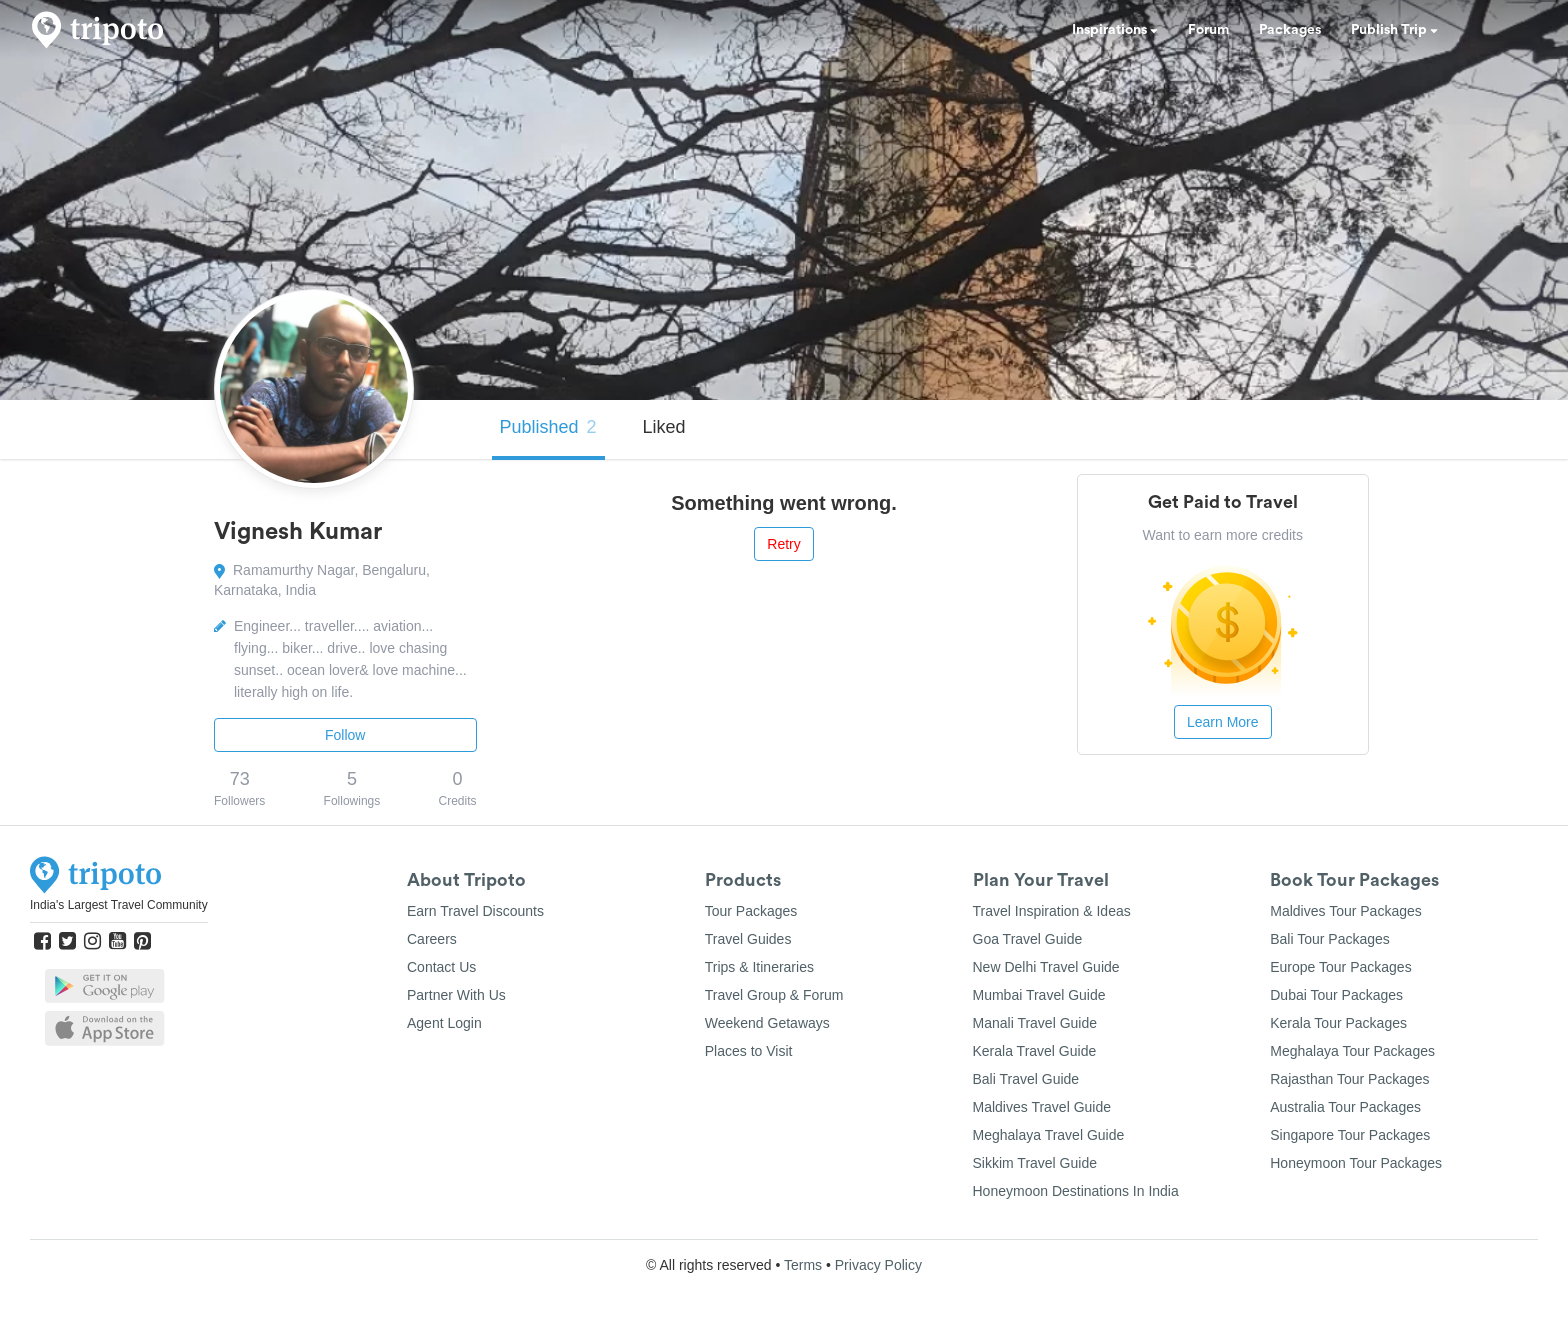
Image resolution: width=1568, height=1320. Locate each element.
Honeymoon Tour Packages (1356, 1163)
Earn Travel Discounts (475, 911)
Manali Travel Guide (1035, 1023)
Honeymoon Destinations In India (1076, 1191)
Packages (1290, 30)
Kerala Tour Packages (1338, 1023)
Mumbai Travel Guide (1039, 995)
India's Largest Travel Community (119, 905)
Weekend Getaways (767, 1023)
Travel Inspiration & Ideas (1052, 911)
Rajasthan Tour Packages (1349, 1079)
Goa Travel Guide (1028, 939)
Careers (432, 939)
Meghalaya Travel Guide (1049, 1135)
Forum (1208, 30)
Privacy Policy (878, 1265)
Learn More (1223, 722)
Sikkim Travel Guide (1035, 1163)
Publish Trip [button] (1394, 30)
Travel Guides (748, 939)
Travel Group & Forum (774, 995)
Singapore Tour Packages (1350, 1135)
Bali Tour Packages (1330, 939)
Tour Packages (751, 911)
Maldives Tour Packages (1345, 911)
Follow (345, 735)
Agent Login (444, 1023)
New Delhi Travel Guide (1046, 967)
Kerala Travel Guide (1035, 1051)
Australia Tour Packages (1345, 1107)
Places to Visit (749, 1051)
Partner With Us (456, 995)
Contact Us (441, 967)
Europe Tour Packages (1340, 967)
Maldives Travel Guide (1042, 1107)
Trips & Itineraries (759, 967)
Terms (803, 1265)
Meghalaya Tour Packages (1352, 1051)
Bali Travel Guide (1026, 1079)
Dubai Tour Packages (1336, 995)
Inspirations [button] (1115, 30)
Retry (783, 544)
